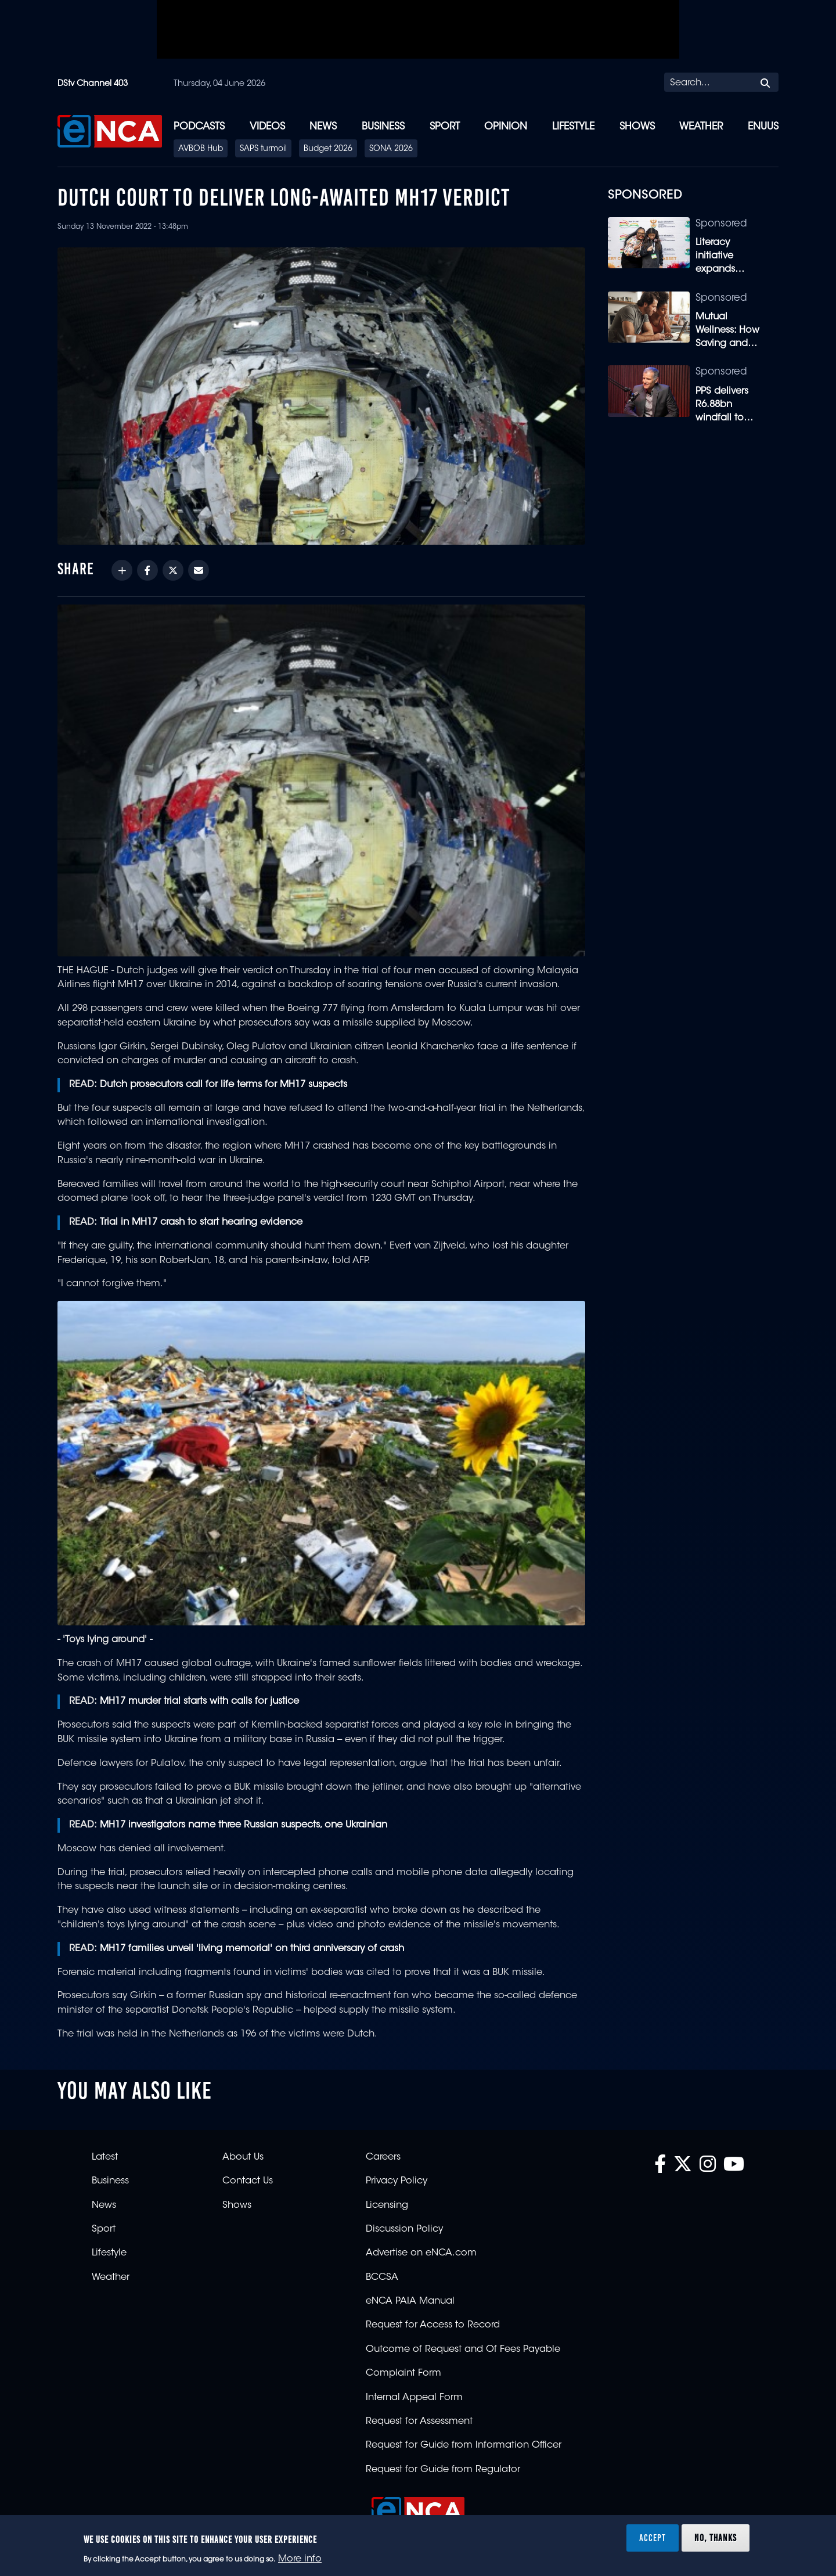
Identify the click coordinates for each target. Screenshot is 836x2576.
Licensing (387, 2205)
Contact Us (247, 2181)
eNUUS (763, 127)
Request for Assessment (419, 2421)
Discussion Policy (404, 2229)
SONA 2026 (391, 149)
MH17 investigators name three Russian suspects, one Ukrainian (243, 1825)
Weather (701, 127)
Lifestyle (573, 127)
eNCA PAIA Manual (410, 2301)
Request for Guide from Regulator (443, 2469)
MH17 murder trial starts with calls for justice (199, 1701)
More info (300, 2559)
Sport (445, 127)
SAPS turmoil (263, 149)
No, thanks (715, 2537)
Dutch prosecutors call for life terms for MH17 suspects (223, 1084)
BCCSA (382, 2277)
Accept (652, 2537)
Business (383, 127)
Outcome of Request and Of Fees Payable (463, 2349)
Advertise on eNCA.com (421, 2253)
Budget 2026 (328, 149)
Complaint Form (403, 2373)
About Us (243, 2157)
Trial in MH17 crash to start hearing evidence (201, 1222)
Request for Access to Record (433, 2325)
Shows (637, 127)
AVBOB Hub (200, 149)
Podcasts (199, 127)
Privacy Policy (396, 2181)
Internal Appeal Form (414, 2397)
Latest (105, 2157)
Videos (267, 127)
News (323, 127)
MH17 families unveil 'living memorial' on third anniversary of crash (252, 1948)
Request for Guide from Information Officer (463, 2445)
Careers (383, 2157)
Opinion (505, 127)
